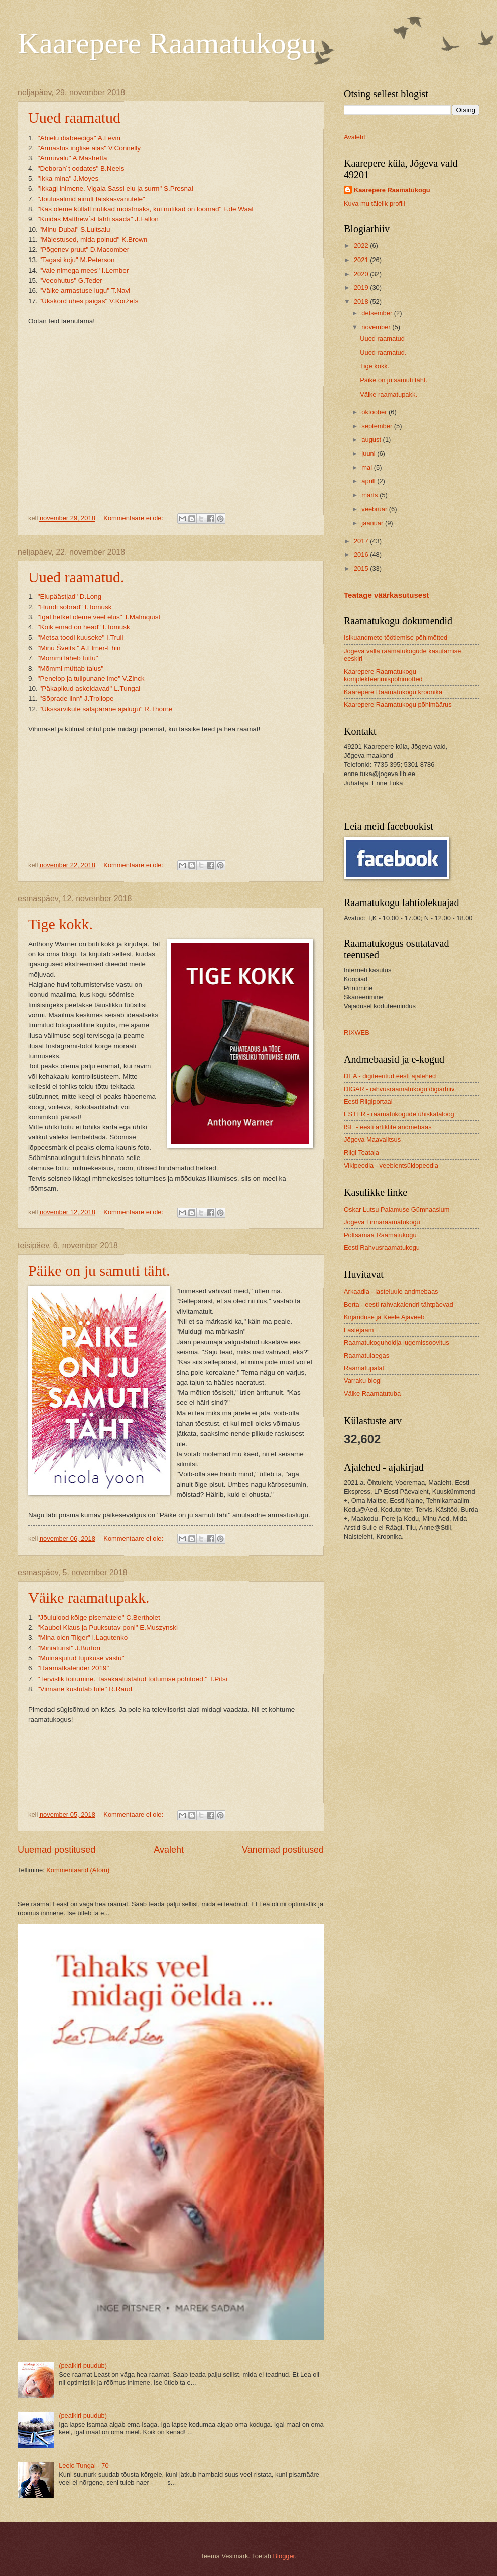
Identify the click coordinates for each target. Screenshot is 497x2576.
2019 (362, 287)
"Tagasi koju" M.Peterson (77, 260)
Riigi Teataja (361, 1152)
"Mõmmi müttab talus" (72, 668)
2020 (362, 274)
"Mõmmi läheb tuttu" (70, 658)
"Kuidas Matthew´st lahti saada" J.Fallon (98, 219)
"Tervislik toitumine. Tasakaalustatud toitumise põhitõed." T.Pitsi (133, 1679)
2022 (362, 245)
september (377, 426)
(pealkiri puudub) (83, 2365)
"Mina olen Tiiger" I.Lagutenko (83, 1637)
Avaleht (169, 1850)
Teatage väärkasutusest (386, 595)
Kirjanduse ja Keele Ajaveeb (384, 1317)
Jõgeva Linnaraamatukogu (382, 1222)
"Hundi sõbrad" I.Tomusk (75, 607)
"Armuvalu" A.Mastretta (72, 158)
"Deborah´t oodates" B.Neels (81, 168)
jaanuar (373, 523)
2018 (362, 301)
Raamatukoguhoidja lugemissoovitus (396, 1342)
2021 (362, 260)
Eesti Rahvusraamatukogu (382, 1247)
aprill (369, 481)
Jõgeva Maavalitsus (372, 1139)
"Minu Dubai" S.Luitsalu (75, 229)
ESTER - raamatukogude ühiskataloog (399, 1114)
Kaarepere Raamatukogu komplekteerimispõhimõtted (383, 675)
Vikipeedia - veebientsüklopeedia (391, 1165)
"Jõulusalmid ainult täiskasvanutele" (91, 199)
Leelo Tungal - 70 (84, 2465)
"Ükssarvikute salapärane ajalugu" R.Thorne (106, 709)
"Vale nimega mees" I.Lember (84, 270)
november (376, 327)
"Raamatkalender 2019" (75, 1668)
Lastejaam (359, 1330)
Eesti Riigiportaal (368, 1101)
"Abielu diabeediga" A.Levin (79, 138)
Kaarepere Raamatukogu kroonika (393, 692)
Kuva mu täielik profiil (374, 203)
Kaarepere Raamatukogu (167, 43)
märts (370, 495)
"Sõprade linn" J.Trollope (77, 698)
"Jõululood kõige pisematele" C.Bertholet (99, 1617)
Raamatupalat (364, 1368)
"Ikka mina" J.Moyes (68, 178)
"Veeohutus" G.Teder (71, 280)
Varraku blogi (363, 1380)
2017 (362, 541)
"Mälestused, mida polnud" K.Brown (94, 239)
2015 (362, 568)
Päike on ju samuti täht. (99, 1270)
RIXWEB (356, 1032)
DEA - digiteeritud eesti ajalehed (390, 1076)
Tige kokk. (60, 924)
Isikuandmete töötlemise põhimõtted (395, 637)
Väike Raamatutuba (372, 1393)
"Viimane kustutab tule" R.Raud (85, 1689)
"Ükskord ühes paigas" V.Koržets (89, 301)
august (372, 439)
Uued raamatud (74, 117)
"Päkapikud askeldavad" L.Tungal (90, 688)
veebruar (375, 509)
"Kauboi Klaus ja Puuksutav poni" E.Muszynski (108, 1627)
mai (367, 467)
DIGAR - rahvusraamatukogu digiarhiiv (399, 1089)
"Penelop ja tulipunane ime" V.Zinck (91, 678)
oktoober (375, 412)
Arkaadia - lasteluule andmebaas (391, 1291)
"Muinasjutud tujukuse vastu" (83, 1658)
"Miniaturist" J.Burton (69, 1648)
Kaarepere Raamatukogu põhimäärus (398, 704)
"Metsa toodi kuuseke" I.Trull (80, 637)
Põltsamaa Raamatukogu (380, 1235)
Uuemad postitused (56, 1850)
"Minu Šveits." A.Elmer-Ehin (79, 648)
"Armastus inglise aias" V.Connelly (89, 148)
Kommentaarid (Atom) (77, 1870)
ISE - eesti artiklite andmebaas (388, 1127)
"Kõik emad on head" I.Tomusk (84, 627)
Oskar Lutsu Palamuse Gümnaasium (396, 1209)
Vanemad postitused (283, 1850)
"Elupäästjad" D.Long (70, 596)
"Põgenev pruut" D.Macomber (85, 249)
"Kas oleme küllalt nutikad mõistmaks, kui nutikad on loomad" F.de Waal (146, 209)
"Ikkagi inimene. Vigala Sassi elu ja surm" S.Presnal (115, 188)
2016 (362, 554)
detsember (377, 313)
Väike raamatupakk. (89, 1597)
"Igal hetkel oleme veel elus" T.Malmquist (99, 617)
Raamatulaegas (366, 1355)
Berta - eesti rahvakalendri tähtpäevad (398, 1304)
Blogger (284, 2556)
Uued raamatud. (76, 577)
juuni (369, 453)
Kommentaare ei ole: (134, 518)
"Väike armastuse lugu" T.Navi (85, 290)
